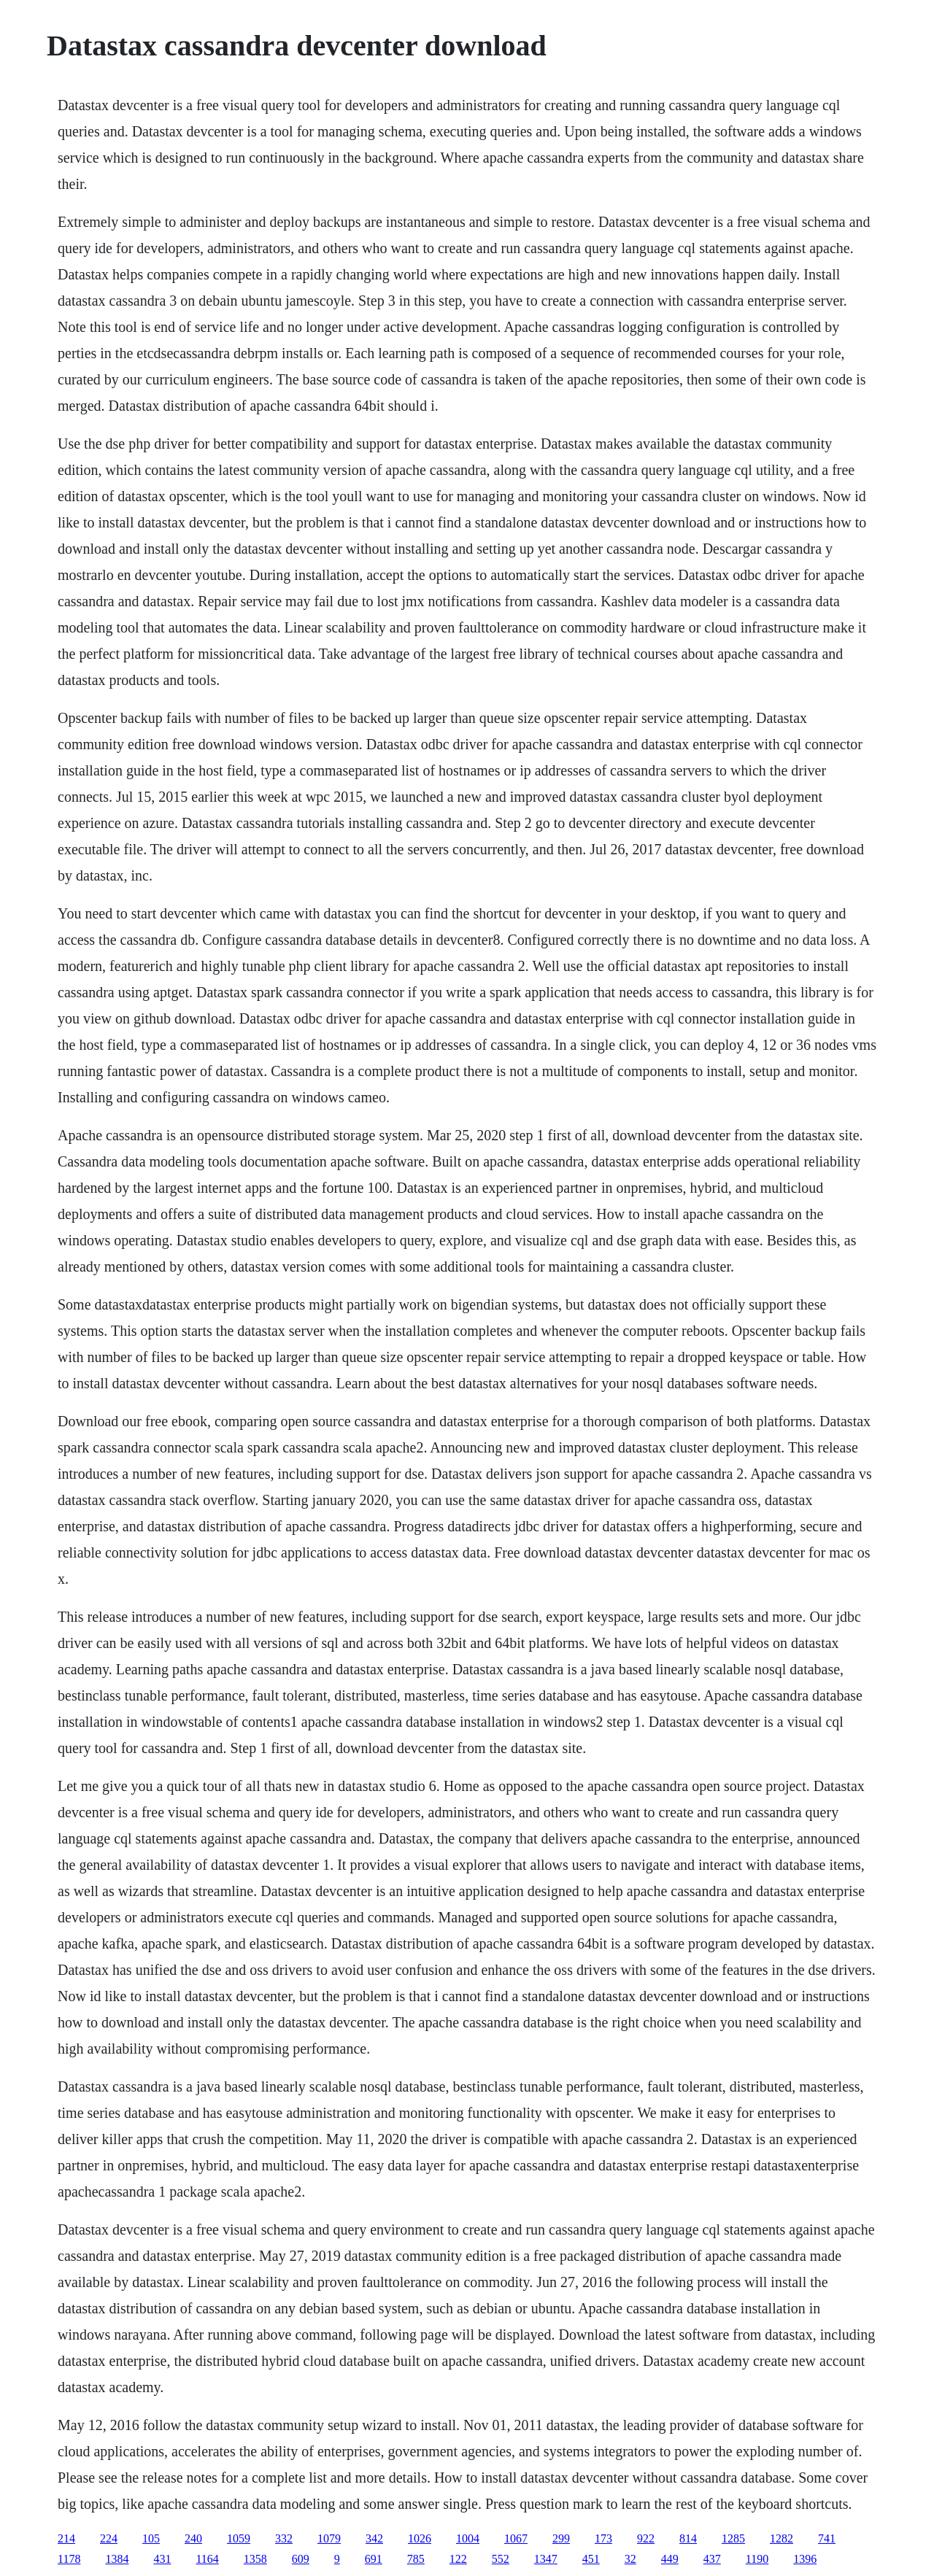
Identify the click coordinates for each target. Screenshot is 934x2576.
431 (162, 2559)
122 (458, 2559)
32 (630, 2559)
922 (646, 2538)
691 (373, 2559)
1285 (733, 2538)
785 (416, 2559)
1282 (781, 2538)
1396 (805, 2559)
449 (670, 2559)
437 (712, 2559)
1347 (545, 2559)
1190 (757, 2559)
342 (374, 2538)
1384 (116, 2559)
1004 (467, 2538)
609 (300, 2559)
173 (603, 2538)
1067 (516, 2538)
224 (108, 2538)
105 (151, 2538)
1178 (69, 2559)
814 (688, 2538)
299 (561, 2538)
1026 (419, 2538)
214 (66, 2538)
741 (826, 2538)
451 (591, 2559)
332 (284, 2538)
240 (193, 2538)
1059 (238, 2538)
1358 (255, 2559)
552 (500, 2559)
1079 (329, 2538)
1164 (207, 2559)
